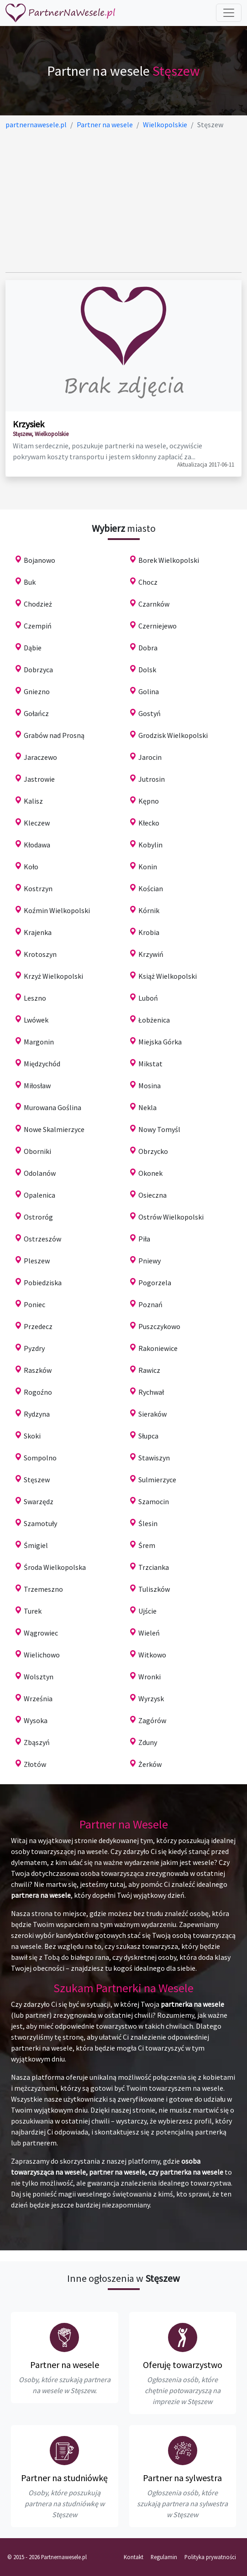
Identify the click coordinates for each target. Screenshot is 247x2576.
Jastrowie (39, 779)
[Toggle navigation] (229, 13)
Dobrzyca (38, 669)
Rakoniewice (158, 1348)
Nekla (147, 1107)
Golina (148, 691)
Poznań (150, 1304)
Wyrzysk (151, 1698)
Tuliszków (154, 1589)
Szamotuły (40, 1523)
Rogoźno (38, 1392)
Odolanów (40, 1173)
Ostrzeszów (42, 1238)
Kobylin (150, 844)
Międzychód (42, 1063)
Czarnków (153, 603)
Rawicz (149, 1370)
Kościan (150, 888)
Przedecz (38, 1326)
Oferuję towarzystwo (182, 2364)
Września (38, 1698)
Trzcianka (153, 1567)
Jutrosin (151, 779)
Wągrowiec (41, 1632)
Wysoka (35, 1720)
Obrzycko (153, 1151)
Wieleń (149, 1632)
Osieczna (152, 1195)
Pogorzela (154, 1282)
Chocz (148, 582)
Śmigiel (36, 1545)
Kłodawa (37, 844)
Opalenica (39, 1195)
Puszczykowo (159, 1326)
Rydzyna (37, 1413)
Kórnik (148, 910)
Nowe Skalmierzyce (54, 1129)
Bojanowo (39, 560)
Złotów (35, 1764)
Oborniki (37, 1151)
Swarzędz (38, 1501)
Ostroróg (38, 1216)
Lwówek (36, 1019)
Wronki (149, 1676)
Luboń (148, 997)
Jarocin (150, 757)
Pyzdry (34, 1348)
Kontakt (133, 2556)
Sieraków (152, 1413)
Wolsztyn (38, 1676)
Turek (33, 1610)
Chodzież (38, 603)
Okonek (150, 1173)
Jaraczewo (40, 757)
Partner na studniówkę (64, 2477)
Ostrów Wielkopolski (171, 1216)
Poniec (34, 1304)
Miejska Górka (160, 1041)
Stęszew (37, 1479)
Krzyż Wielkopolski (53, 976)
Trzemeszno (43, 1589)
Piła (144, 1238)
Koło (31, 866)
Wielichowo (42, 1654)
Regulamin (164, 2556)
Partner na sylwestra (182, 2477)
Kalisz (33, 800)
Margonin (39, 1041)
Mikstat (150, 1063)
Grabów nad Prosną (54, 735)
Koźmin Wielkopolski (57, 910)
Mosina (149, 1085)
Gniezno (37, 691)
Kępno (148, 800)
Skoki (32, 1435)
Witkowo (152, 1654)
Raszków (38, 1370)
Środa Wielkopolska (55, 1567)
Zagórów (152, 1720)
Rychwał (151, 1392)
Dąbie (33, 647)
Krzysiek (28, 424)
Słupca (148, 1435)
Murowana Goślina (52, 1107)
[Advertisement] (123, 201)
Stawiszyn (154, 1457)
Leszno (35, 997)
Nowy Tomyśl (159, 1129)
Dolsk (147, 669)
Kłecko (148, 822)
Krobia (148, 932)
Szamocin (153, 1501)
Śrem (146, 1545)
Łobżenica (154, 1019)
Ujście (147, 1610)
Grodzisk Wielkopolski (173, 735)
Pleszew (37, 1260)
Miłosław (37, 1085)
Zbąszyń (37, 1742)
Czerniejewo (157, 625)
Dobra (148, 647)
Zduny (147, 1742)
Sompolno (40, 1457)
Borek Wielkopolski (168, 560)
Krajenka (38, 932)
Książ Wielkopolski (167, 976)
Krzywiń (150, 954)
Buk (30, 582)
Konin (147, 866)
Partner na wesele (64, 2364)
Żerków (150, 1764)
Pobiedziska (43, 1282)
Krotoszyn (40, 954)
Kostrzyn (38, 888)
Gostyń (149, 713)
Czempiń (38, 625)
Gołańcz (36, 713)
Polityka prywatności (210, 2556)
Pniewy (149, 1260)
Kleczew (37, 822)
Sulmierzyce (157, 1479)
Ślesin (148, 1523)
